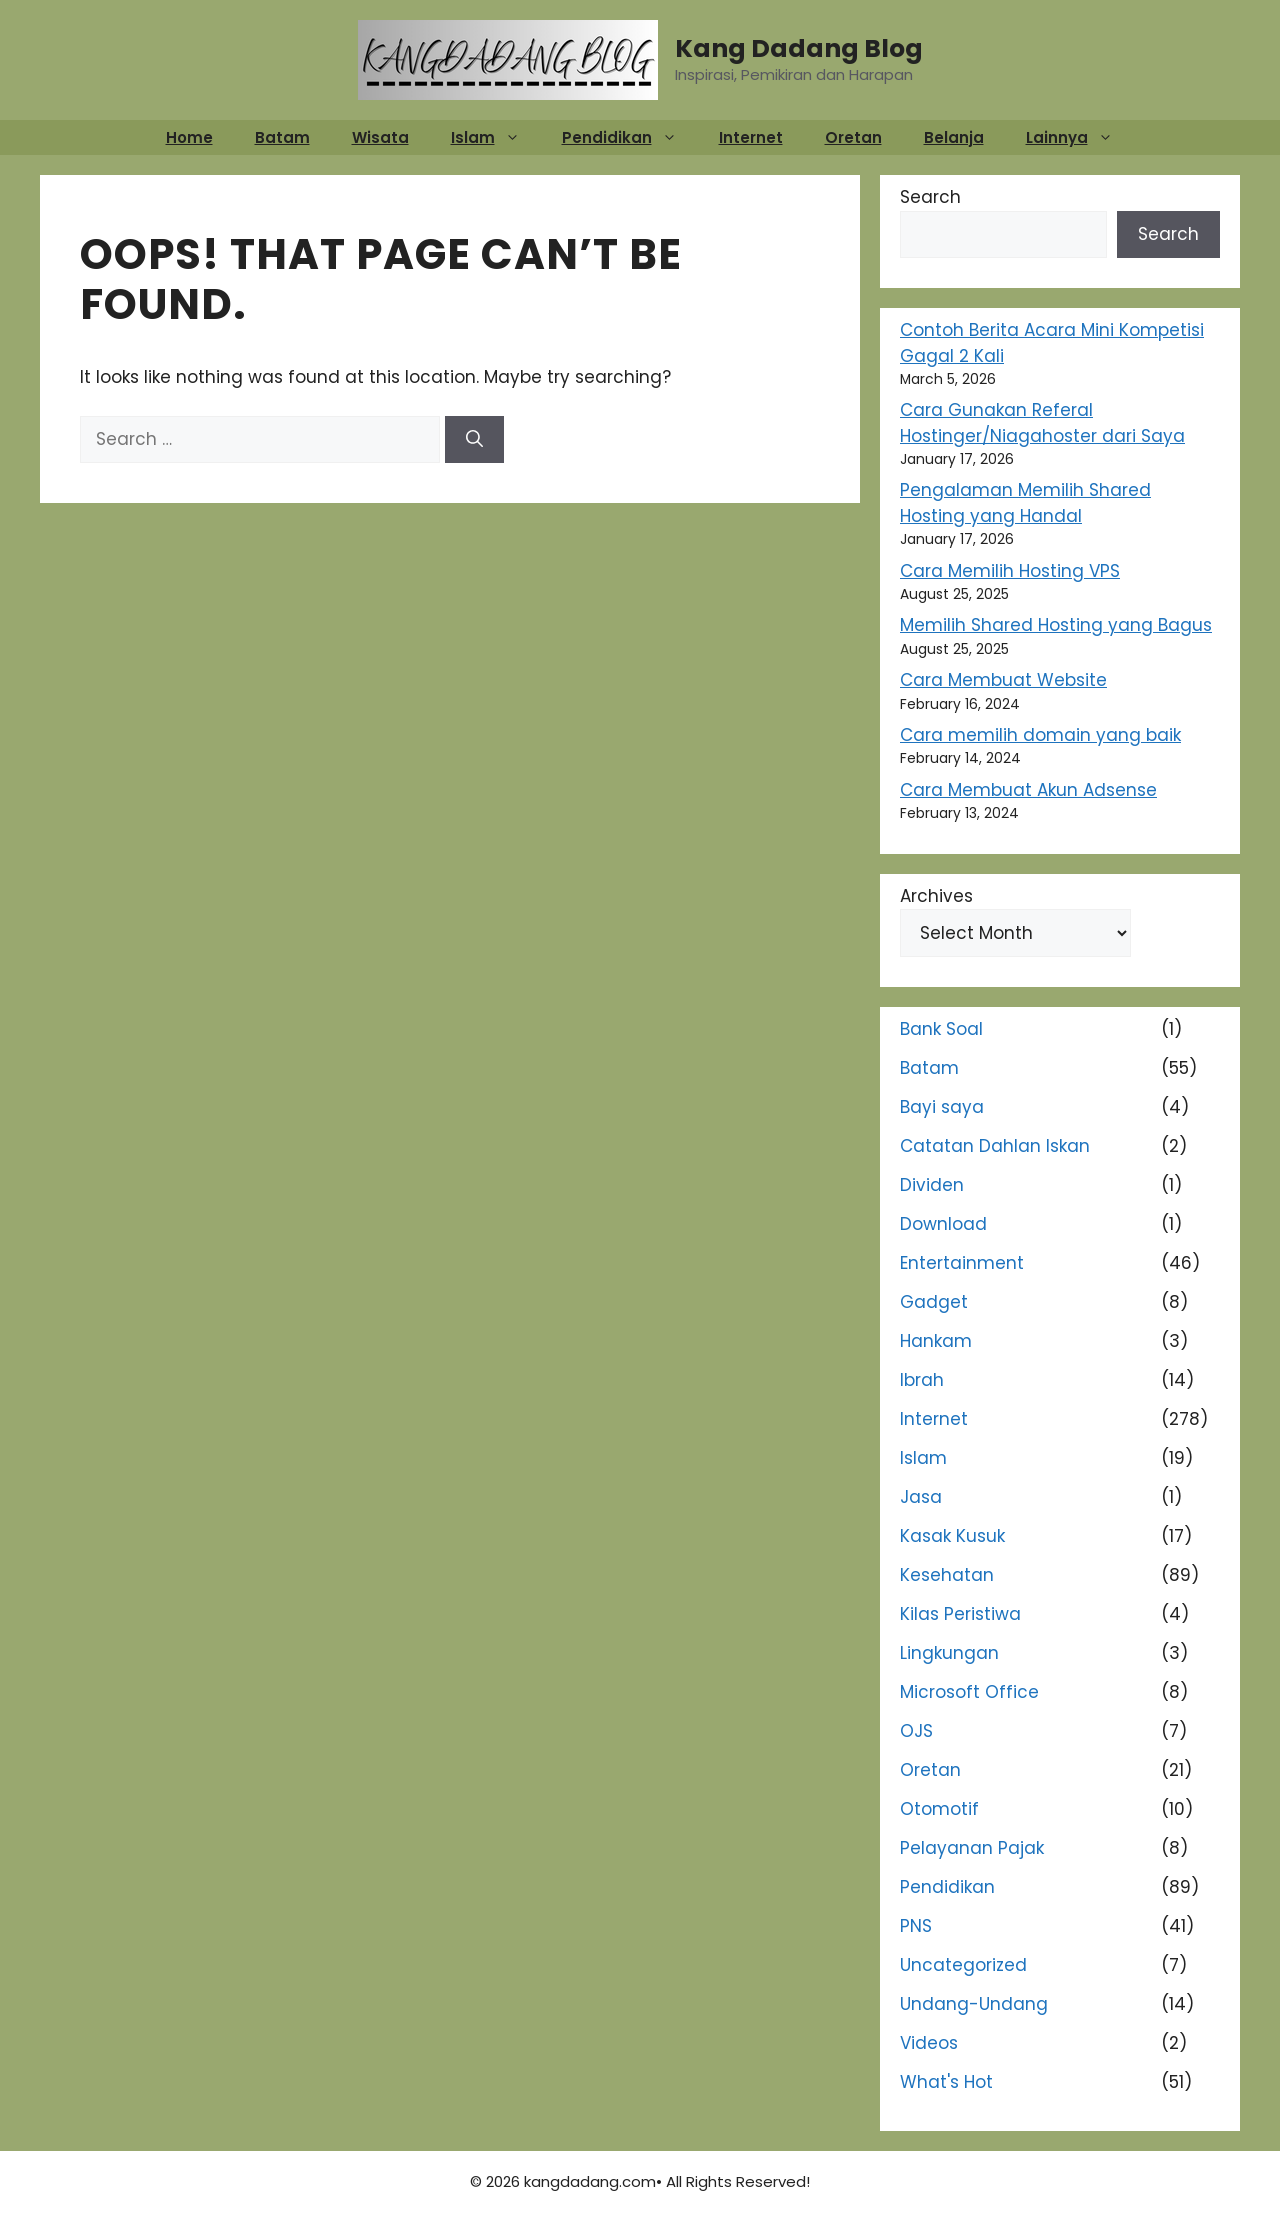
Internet (751, 137)
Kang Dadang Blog (799, 48)
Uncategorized (963, 1965)
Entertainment (962, 1263)
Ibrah (922, 1380)
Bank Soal (941, 1029)
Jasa (921, 1497)
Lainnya (1079, 137)
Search (930, 197)
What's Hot (946, 2082)
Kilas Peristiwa (960, 1614)
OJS (916, 1731)
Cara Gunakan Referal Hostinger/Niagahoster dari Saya (1042, 423)
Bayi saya (942, 1107)
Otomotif (939, 1809)
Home (189, 137)
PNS (916, 1926)
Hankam (936, 1341)
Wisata (380, 137)
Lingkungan (949, 1653)
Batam (282, 137)
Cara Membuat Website (1003, 680)
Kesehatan (947, 1575)
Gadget (934, 1302)
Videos (929, 2043)
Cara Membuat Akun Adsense (1028, 790)
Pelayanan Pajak (972, 1848)
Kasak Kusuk (952, 1536)
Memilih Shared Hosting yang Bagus (1056, 625)
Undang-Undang (974, 2004)
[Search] (474, 440)
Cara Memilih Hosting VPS (1010, 571)
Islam (495, 137)
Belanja (954, 137)
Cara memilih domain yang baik (1040, 735)
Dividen (932, 1185)
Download (943, 1224)
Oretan (853, 137)
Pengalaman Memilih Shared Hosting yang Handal (1025, 503)
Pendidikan (629, 137)
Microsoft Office (969, 1692)
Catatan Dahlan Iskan (995, 1146)
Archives (936, 896)
